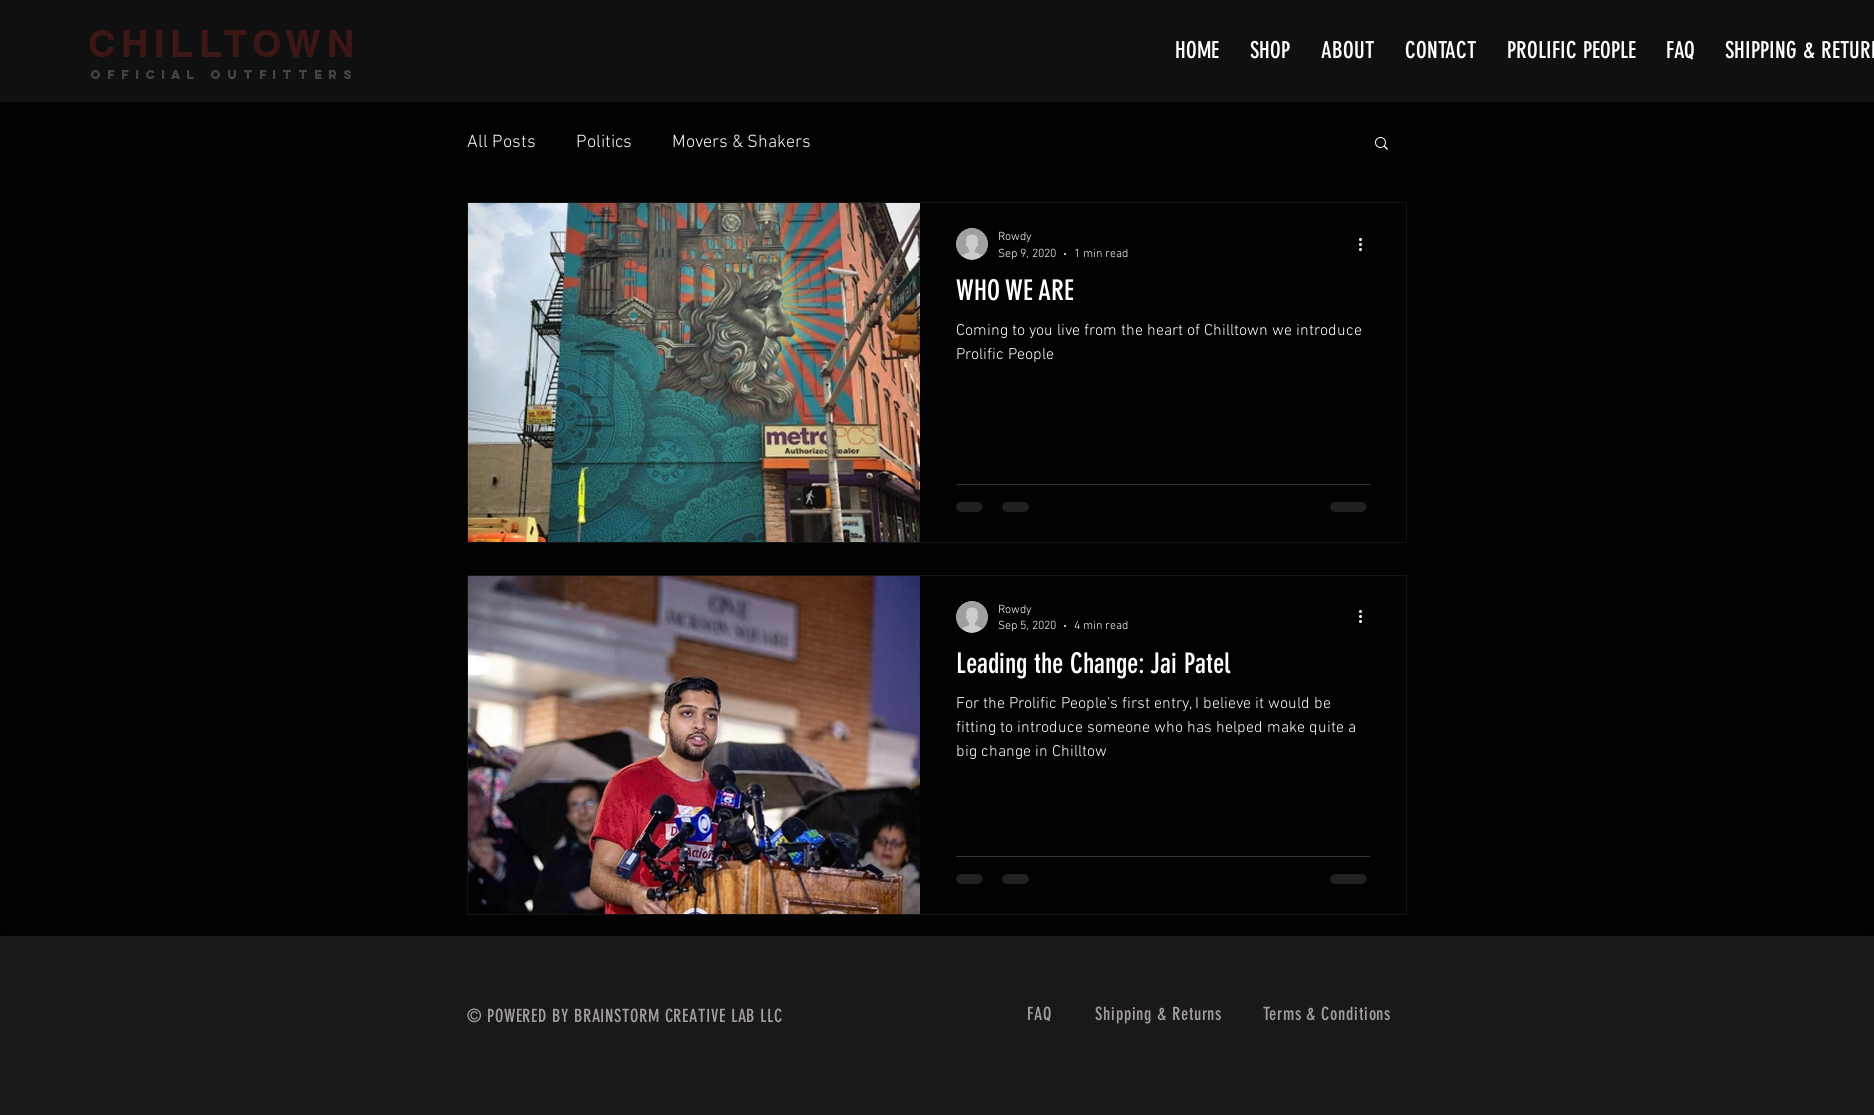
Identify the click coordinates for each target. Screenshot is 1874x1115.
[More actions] (1367, 244)
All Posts (501, 142)
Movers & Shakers (741, 142)
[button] (1381, 144)
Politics (604, 142)
